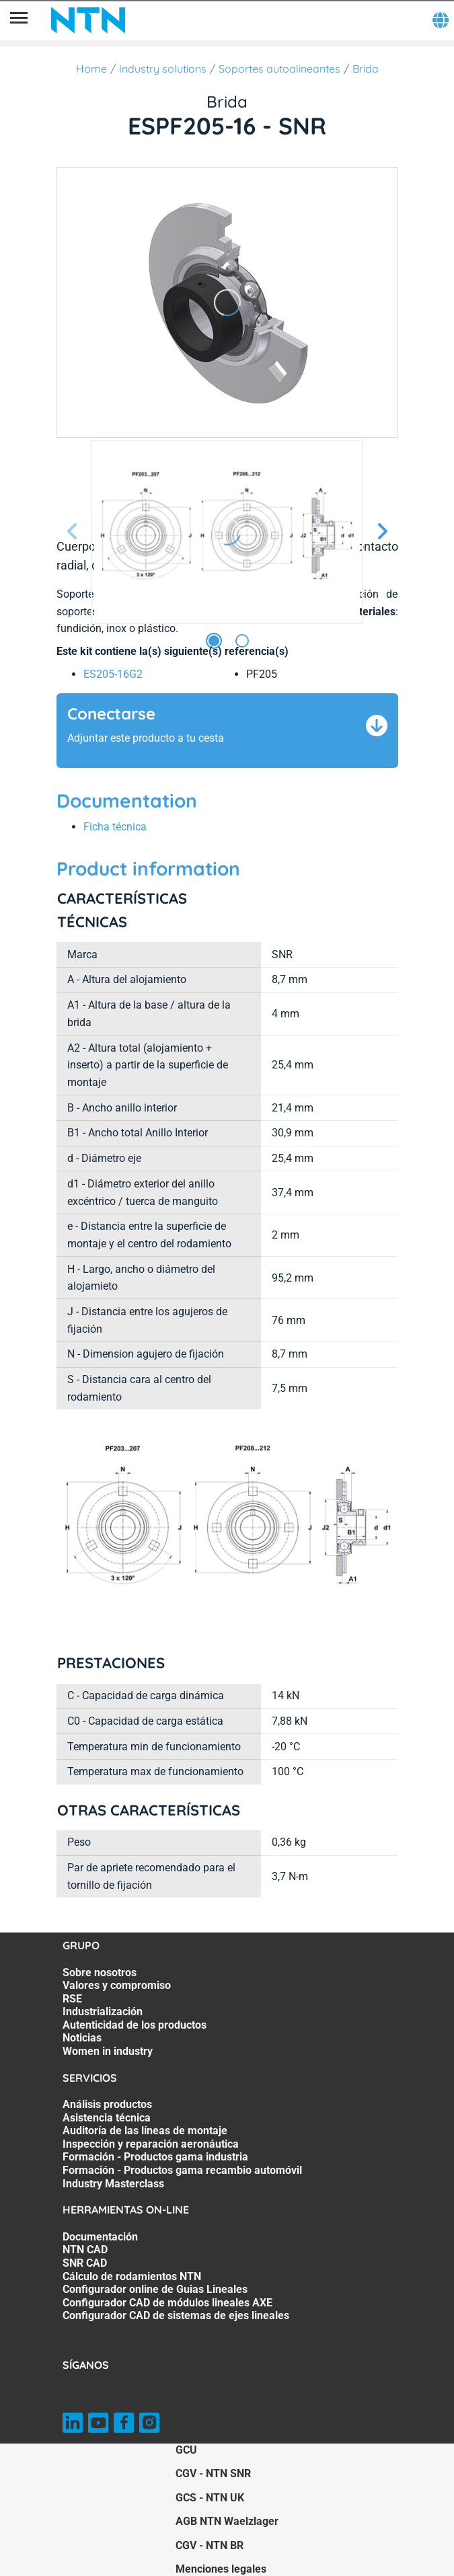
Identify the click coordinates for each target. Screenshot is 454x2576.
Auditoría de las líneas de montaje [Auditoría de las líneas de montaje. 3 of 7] (145, 2130)
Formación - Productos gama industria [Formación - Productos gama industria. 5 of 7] (155, 2156)
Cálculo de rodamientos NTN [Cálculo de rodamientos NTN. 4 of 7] (132, 2276)
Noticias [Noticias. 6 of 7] (82, 2037)
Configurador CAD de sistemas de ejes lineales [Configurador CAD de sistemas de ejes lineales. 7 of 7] (176, 2315)
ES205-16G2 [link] (113, 674)
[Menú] (19, 20)
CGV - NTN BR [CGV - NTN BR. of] (209, 2545)
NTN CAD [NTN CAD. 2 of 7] (85, 2249)
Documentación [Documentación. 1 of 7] (100, 2236)
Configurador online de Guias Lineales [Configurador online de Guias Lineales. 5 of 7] (155, 2289)
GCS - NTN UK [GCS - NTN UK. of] (210, 2497)
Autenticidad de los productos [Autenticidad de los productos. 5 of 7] (134, 2025)
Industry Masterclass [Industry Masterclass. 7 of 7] (113, 2183)
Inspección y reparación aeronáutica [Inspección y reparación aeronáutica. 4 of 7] (151, 2144)
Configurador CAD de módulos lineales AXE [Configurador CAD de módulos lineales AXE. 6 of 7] (167, 2302)
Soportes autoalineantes (279, 68)
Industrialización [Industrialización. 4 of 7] (103, 2011)
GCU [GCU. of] (186, 2450)
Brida (365, 68)
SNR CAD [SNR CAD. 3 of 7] (85, 2263)
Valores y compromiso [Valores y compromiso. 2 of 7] (117, 1985)
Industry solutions (162, 68)
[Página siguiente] (382, 532)
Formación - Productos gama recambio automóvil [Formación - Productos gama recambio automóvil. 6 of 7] (182, 2170)
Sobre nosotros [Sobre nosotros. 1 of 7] (100, 1972)
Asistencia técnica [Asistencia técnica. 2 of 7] (107, 2117)
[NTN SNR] (88, 20)
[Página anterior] (72, 532)
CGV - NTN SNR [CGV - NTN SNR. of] (213, 2473)
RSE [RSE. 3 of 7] (72, 1998)
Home (91, 68)
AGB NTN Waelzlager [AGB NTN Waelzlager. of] (227, 2521)
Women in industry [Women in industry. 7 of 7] (108, 2051)
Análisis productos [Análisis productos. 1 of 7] (107, 2104)
